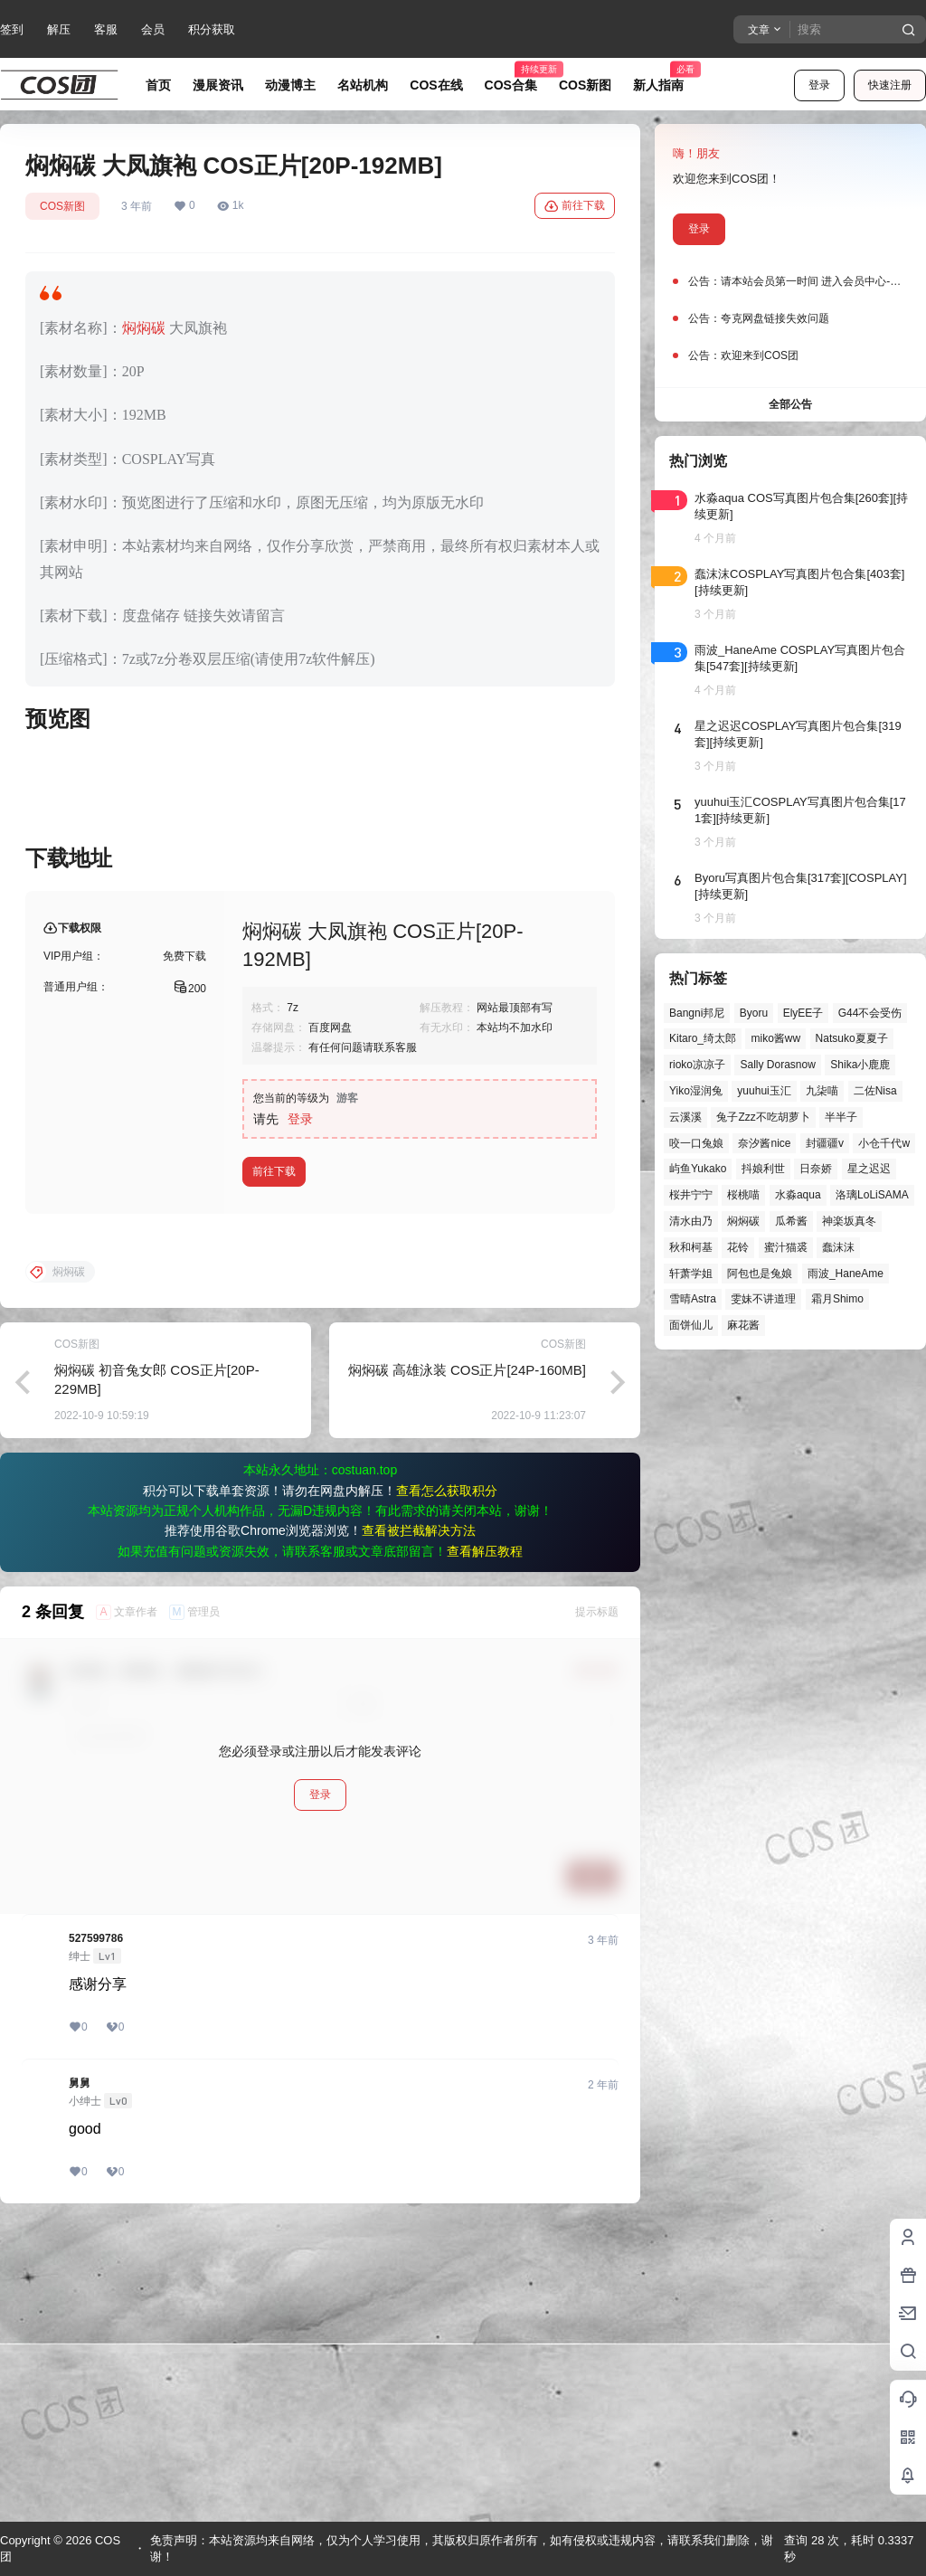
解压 (59, 29)
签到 (12, 29)
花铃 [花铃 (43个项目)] (738, 1247)
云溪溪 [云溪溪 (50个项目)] (685, 1117)
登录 (819, 85)
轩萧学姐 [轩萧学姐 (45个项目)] (691, 1273)
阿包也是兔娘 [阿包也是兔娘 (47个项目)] (759, 1273)
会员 (153, 29)
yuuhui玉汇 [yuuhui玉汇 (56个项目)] (763, 1090)
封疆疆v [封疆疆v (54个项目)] (825, 1143)
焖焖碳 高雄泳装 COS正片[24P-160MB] (467, 1661)
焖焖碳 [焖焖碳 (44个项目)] (743, 1221)
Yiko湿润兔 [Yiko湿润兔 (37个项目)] (696, 1090)
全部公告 (790, 404)
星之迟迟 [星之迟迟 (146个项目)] (869, 1168)
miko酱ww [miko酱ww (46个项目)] (775, 1038)
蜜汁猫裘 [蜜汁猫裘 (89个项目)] (786, 1247)
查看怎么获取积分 (446, 1782)
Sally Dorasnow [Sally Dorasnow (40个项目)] (777, 1064)
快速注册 (890, 85)
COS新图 (62, 206)
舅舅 (79, 2374)
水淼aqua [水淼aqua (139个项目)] (798, 1195)
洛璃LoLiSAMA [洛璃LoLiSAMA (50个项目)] (872, 1195)
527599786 (96, 2229)
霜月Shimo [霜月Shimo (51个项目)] (837, 1299)
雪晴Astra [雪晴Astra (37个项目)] (692, 1299)
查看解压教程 (485, 1842)
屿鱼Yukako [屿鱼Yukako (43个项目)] (697, 1168)
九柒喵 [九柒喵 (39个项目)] (822, 1090)
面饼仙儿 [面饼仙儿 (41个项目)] (691, 1325)
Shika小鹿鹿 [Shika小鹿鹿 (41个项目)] (860, 1064)
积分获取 (211, 29)
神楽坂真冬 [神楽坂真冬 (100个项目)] (849, 1221)
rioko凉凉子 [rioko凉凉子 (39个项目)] (697, 1064)
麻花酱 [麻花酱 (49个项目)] (743, 1325)
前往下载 (574, 206)
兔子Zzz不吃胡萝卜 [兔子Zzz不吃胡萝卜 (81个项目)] (762, 1117)
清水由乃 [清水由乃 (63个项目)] (691, 1221)
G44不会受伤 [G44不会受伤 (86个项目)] (870, 1013)
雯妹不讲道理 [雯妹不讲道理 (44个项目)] (763, 1299)
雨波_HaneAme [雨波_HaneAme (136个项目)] (845, 1273)
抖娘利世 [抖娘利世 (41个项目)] (763, 1168)
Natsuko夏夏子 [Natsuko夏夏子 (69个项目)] (852, 1038)
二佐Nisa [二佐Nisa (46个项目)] (875, 1090)
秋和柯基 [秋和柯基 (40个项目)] (691, 1247)
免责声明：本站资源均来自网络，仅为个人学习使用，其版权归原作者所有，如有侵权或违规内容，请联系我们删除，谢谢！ (461, 2548)
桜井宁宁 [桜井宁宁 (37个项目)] (691, 1195)
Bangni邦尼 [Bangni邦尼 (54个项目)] (696, 1013)
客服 (106, 29)
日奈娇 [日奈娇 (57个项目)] (815, 1168)
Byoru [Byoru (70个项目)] (754, 1013)
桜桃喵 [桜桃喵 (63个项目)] (743, 1195)
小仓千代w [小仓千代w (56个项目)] (884, 1143)
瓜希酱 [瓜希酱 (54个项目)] (791, 1221)
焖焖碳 (143, 328)
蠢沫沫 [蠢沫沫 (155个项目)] (838, 1247)
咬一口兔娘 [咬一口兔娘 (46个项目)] (696, 1143)
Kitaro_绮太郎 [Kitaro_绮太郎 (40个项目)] (702, 1038)
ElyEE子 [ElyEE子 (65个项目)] (803, 1013)
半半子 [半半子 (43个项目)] (841, 1117)
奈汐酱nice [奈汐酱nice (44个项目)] (764, 1143)
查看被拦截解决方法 (419, 1821)
